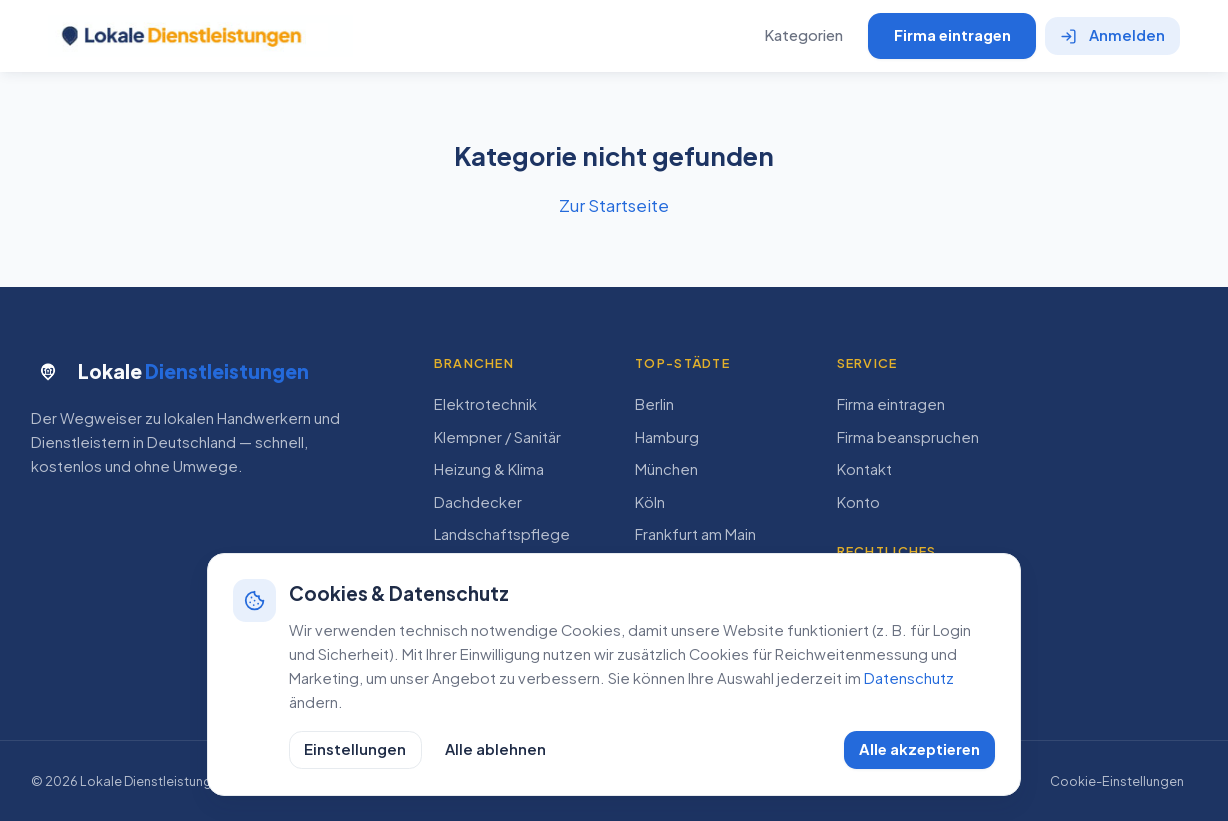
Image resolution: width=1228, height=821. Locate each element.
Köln (650, 502)
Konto (858, 502)
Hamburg (667, 437)
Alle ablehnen (495, 749)
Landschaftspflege (502, 534)
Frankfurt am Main (695, 534)
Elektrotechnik (485, 404)
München (666, 469)
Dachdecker (478, 502)
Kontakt (864, 469)
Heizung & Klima (489, 469)
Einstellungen (355, 749)
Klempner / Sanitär (497, 437)
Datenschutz (909, 678)
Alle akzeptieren (919, 749)
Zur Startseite (614, 205)
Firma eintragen (952, 35)
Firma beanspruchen (908, 437)
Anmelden (1113, 35)
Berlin (654, 404)
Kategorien (803, 35)
